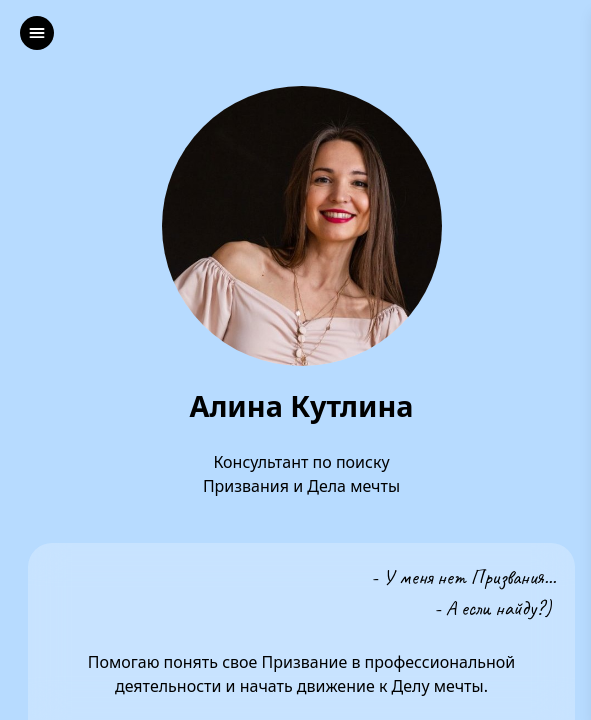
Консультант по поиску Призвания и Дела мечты (301, 474)
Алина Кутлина (301, 406)
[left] (37, 33)
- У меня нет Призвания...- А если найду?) (463, 592)
